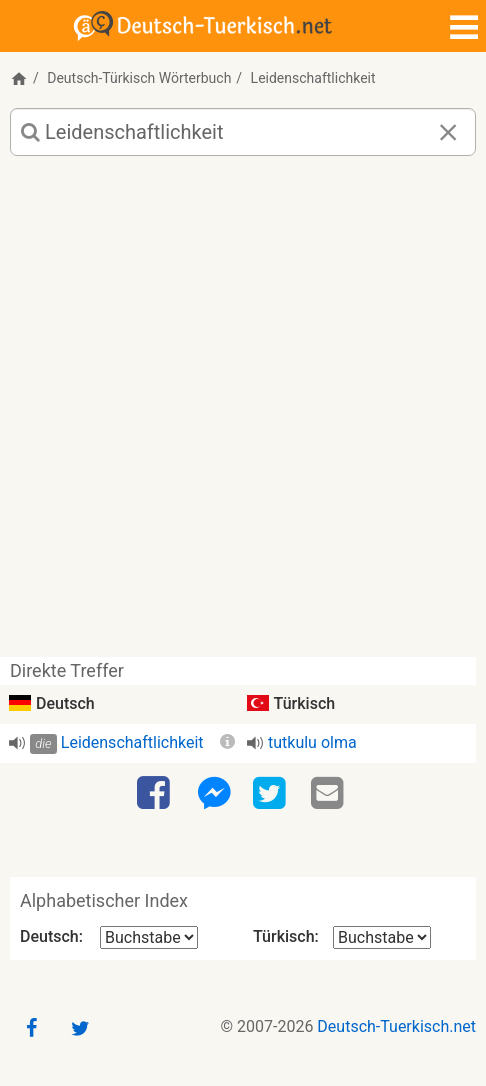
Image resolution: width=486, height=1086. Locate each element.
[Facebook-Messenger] (214, 794)
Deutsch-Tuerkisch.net (396, 1026)
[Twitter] (272, 794)
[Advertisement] (243, 414)
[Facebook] (156, 794)
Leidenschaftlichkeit (132, 742)
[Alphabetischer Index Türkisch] (382, 937)
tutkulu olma (312, 742)
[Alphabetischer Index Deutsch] (149, 937)
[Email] (330, 794)
